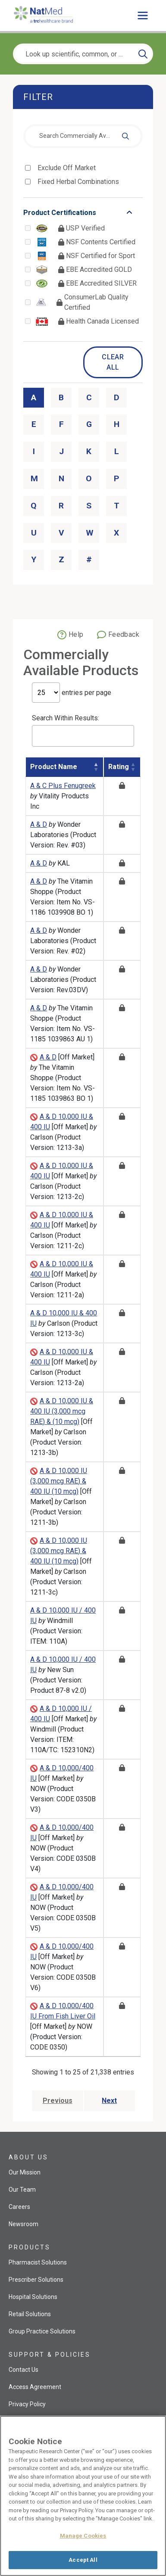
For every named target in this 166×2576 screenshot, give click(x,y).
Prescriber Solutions (36, 2279)
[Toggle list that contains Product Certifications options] (83, 212)
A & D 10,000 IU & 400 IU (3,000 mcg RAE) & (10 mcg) (61, 1411)
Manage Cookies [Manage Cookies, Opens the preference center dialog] (83, 2535)
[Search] (143, 54)
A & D (38, 824)
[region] (83, 2496)
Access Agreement (35, 2386)
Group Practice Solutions (42, 2331)
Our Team (22, 2189)
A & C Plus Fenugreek (63, 786)
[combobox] (83, 136)
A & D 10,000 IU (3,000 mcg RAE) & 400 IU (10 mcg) (58, 1481)
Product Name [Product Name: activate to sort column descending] (53, 767)
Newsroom (23, 2224)
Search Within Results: (83, 730)
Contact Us (23, 2369)
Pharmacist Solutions (38, 2262)
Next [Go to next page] (109, 2100)
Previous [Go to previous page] (57, 2100)
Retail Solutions (30, 2314)
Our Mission (25, 2172)
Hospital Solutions (33, 2296)
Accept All (83, 2560)
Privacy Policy (27, 2404)
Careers (19, 2206)
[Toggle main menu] (142, 15)
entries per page (71, 692)
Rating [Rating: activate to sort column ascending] (118, 767)
